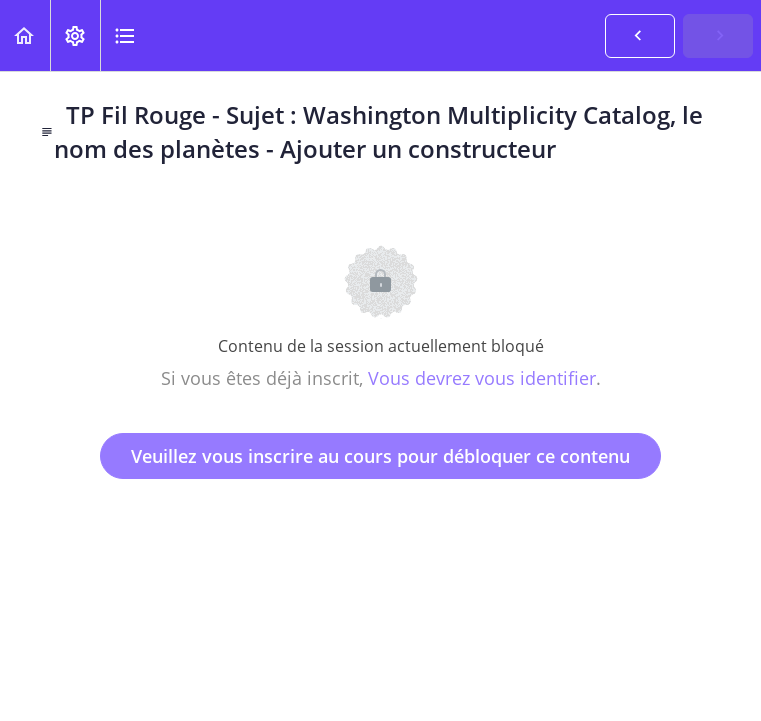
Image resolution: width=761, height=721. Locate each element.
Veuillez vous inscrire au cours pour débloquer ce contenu (380, 456)
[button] (25, 35)
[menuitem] (75, 35)
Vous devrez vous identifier (482, 378)
